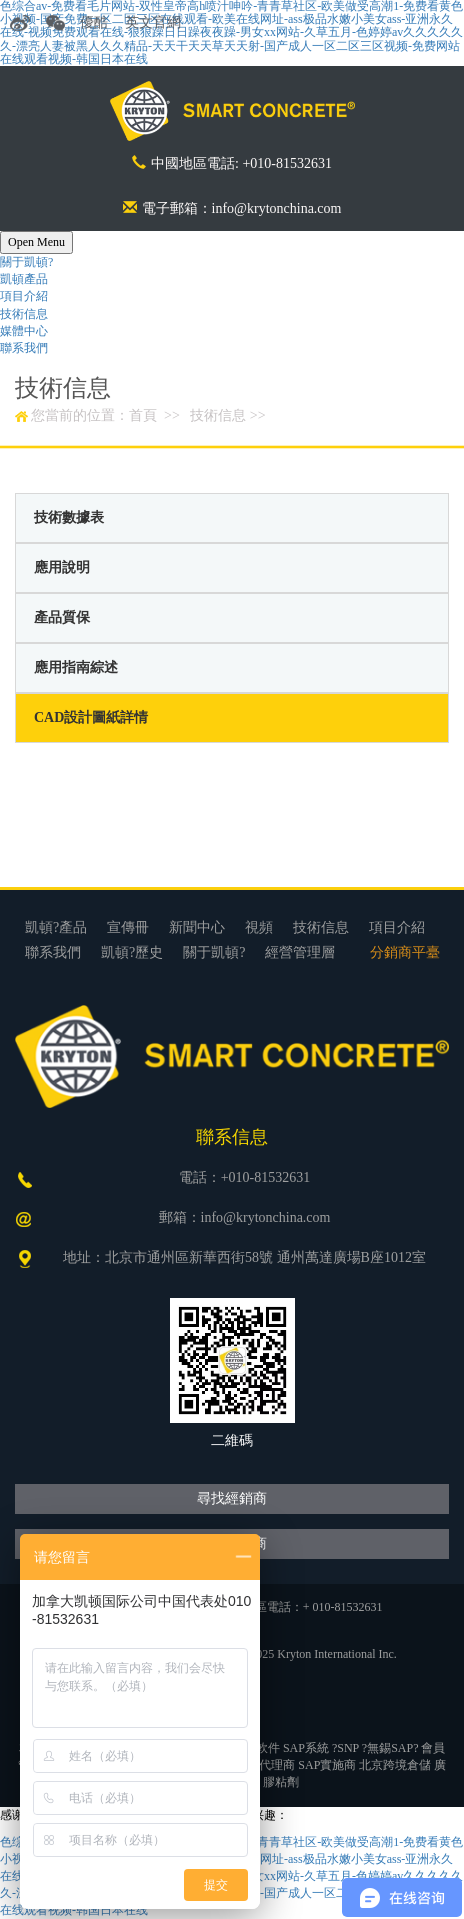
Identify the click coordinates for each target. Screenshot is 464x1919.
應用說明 (62, 567)
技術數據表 (69, 517)
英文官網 (153, 22)
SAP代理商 (266, 1765)
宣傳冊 (128, 927)
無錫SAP (390, 1748)
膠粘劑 (281, 1782)
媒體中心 (24, 331)
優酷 (94, 22)
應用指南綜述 (76, 667)
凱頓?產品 (56, 927)
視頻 (259, 927)
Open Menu (36, 242)
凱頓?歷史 (132, 952)
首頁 (143, 415)
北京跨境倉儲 (395, 1765)
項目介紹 (24, 296)
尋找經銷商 (232, 1498)
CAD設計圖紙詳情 (91, 717)
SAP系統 (306, 1748)
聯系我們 (24, 348)
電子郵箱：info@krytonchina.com (232, 208)
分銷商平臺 (405, 952)
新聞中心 (197, 927)
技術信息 (24, 314)
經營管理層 (300, 952)
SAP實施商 (327, 1765)
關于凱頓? (26, 262)
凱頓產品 (24, 279)
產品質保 (62, 617)
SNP (348, 1748)
